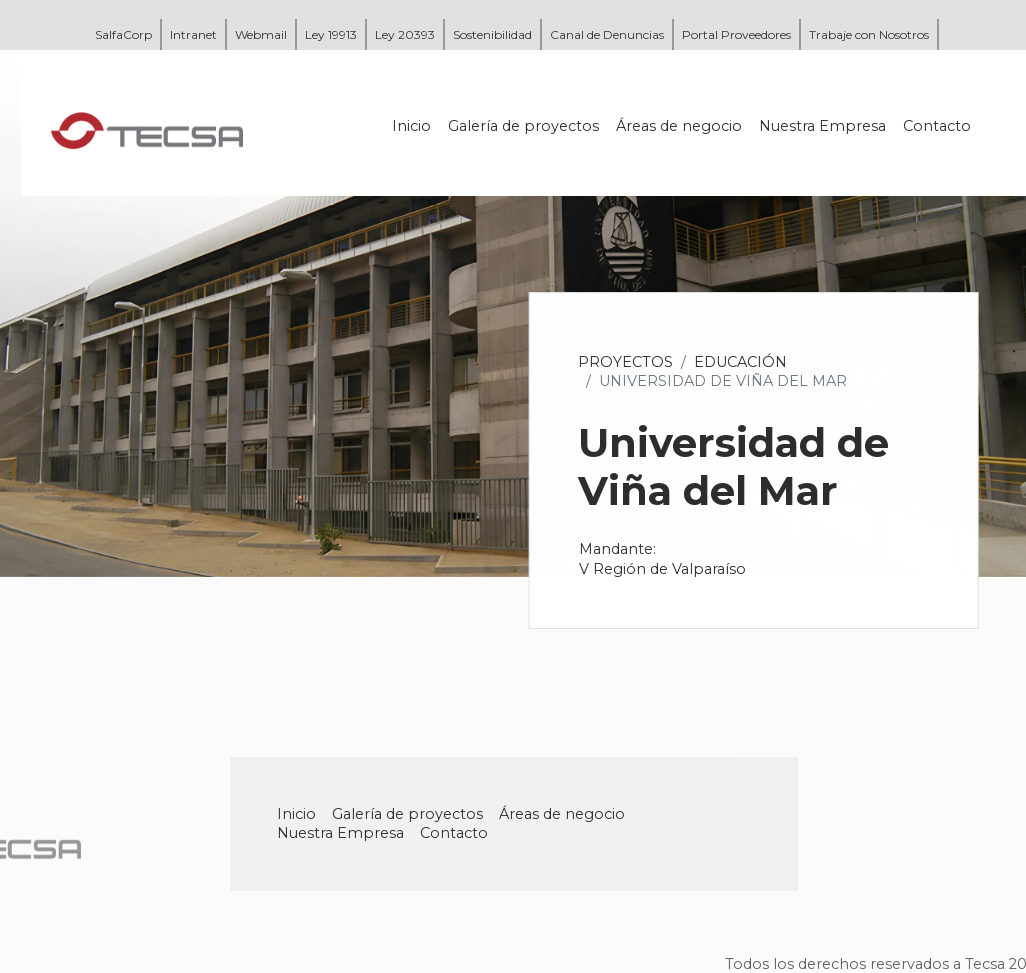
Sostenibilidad (492, 34)
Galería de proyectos (524, 126)
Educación (741, 362)
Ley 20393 (405, 34)
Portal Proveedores (736, 34)
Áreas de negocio (680, 126)
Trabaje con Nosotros (869, 34)
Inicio (412, 126)
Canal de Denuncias (607, 34)
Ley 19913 (331, 34)
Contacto (938, 126)
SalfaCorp (123, 34)
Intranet (193, 34)
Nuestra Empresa (823, 126)
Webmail (261, 34)
